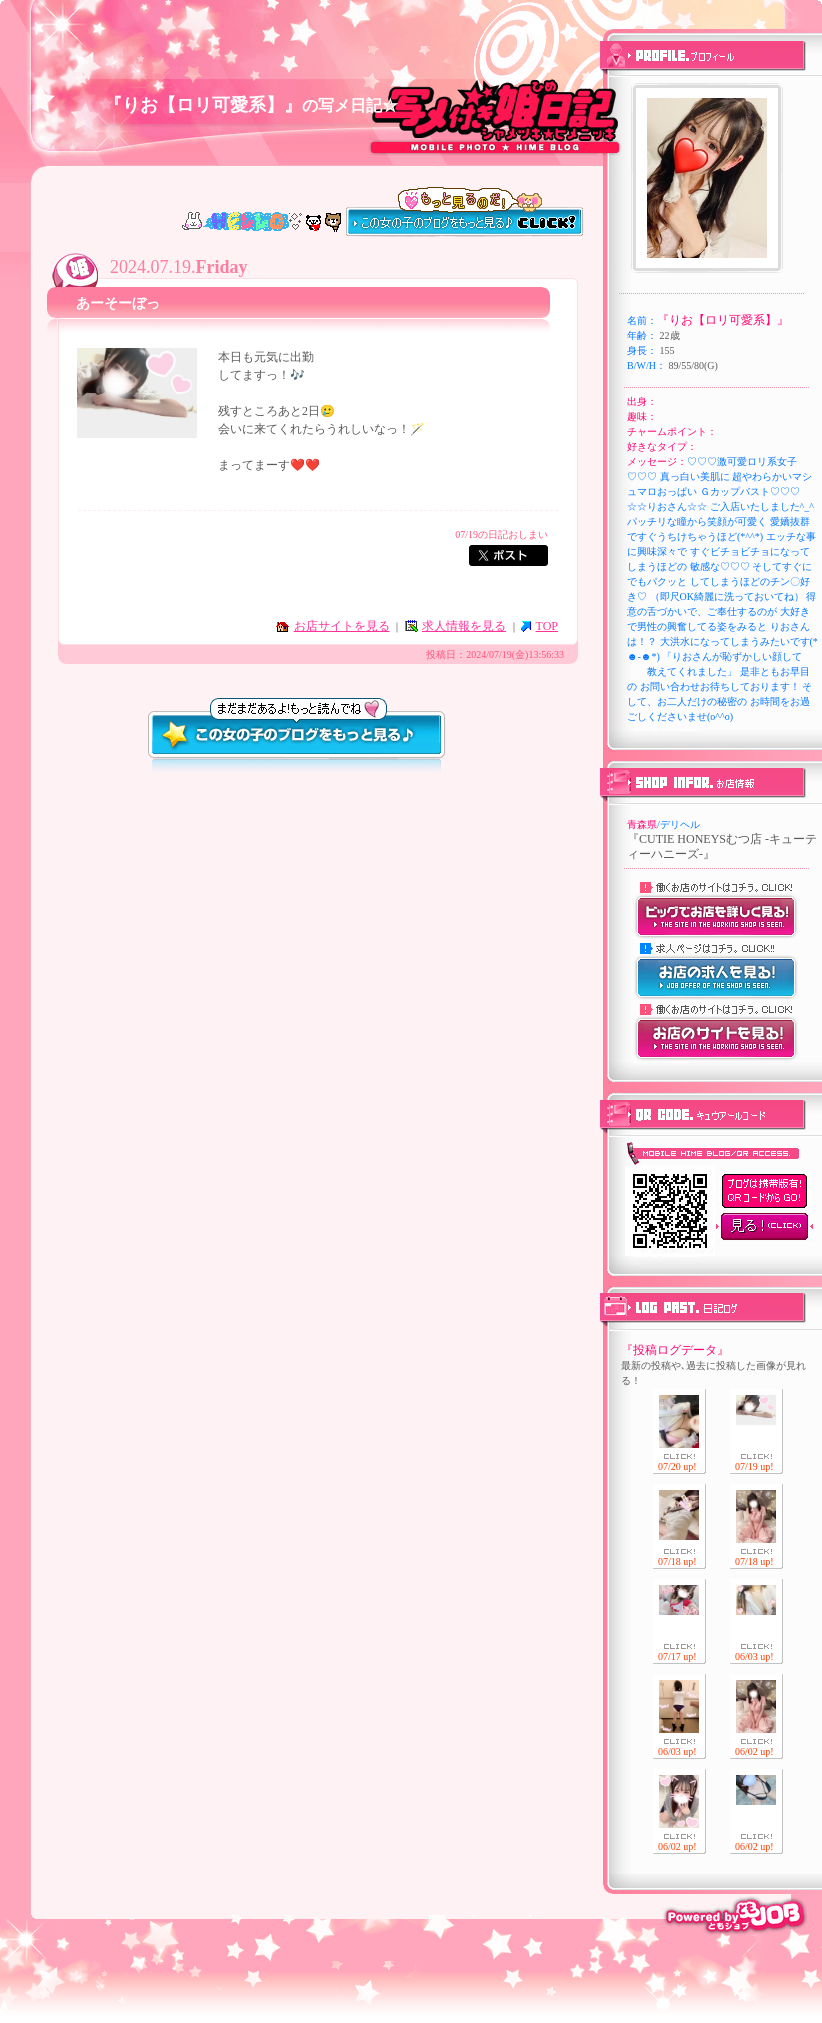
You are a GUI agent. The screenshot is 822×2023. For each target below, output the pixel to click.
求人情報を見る (464, 626)
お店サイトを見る (342, 626)
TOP (547, 626)
